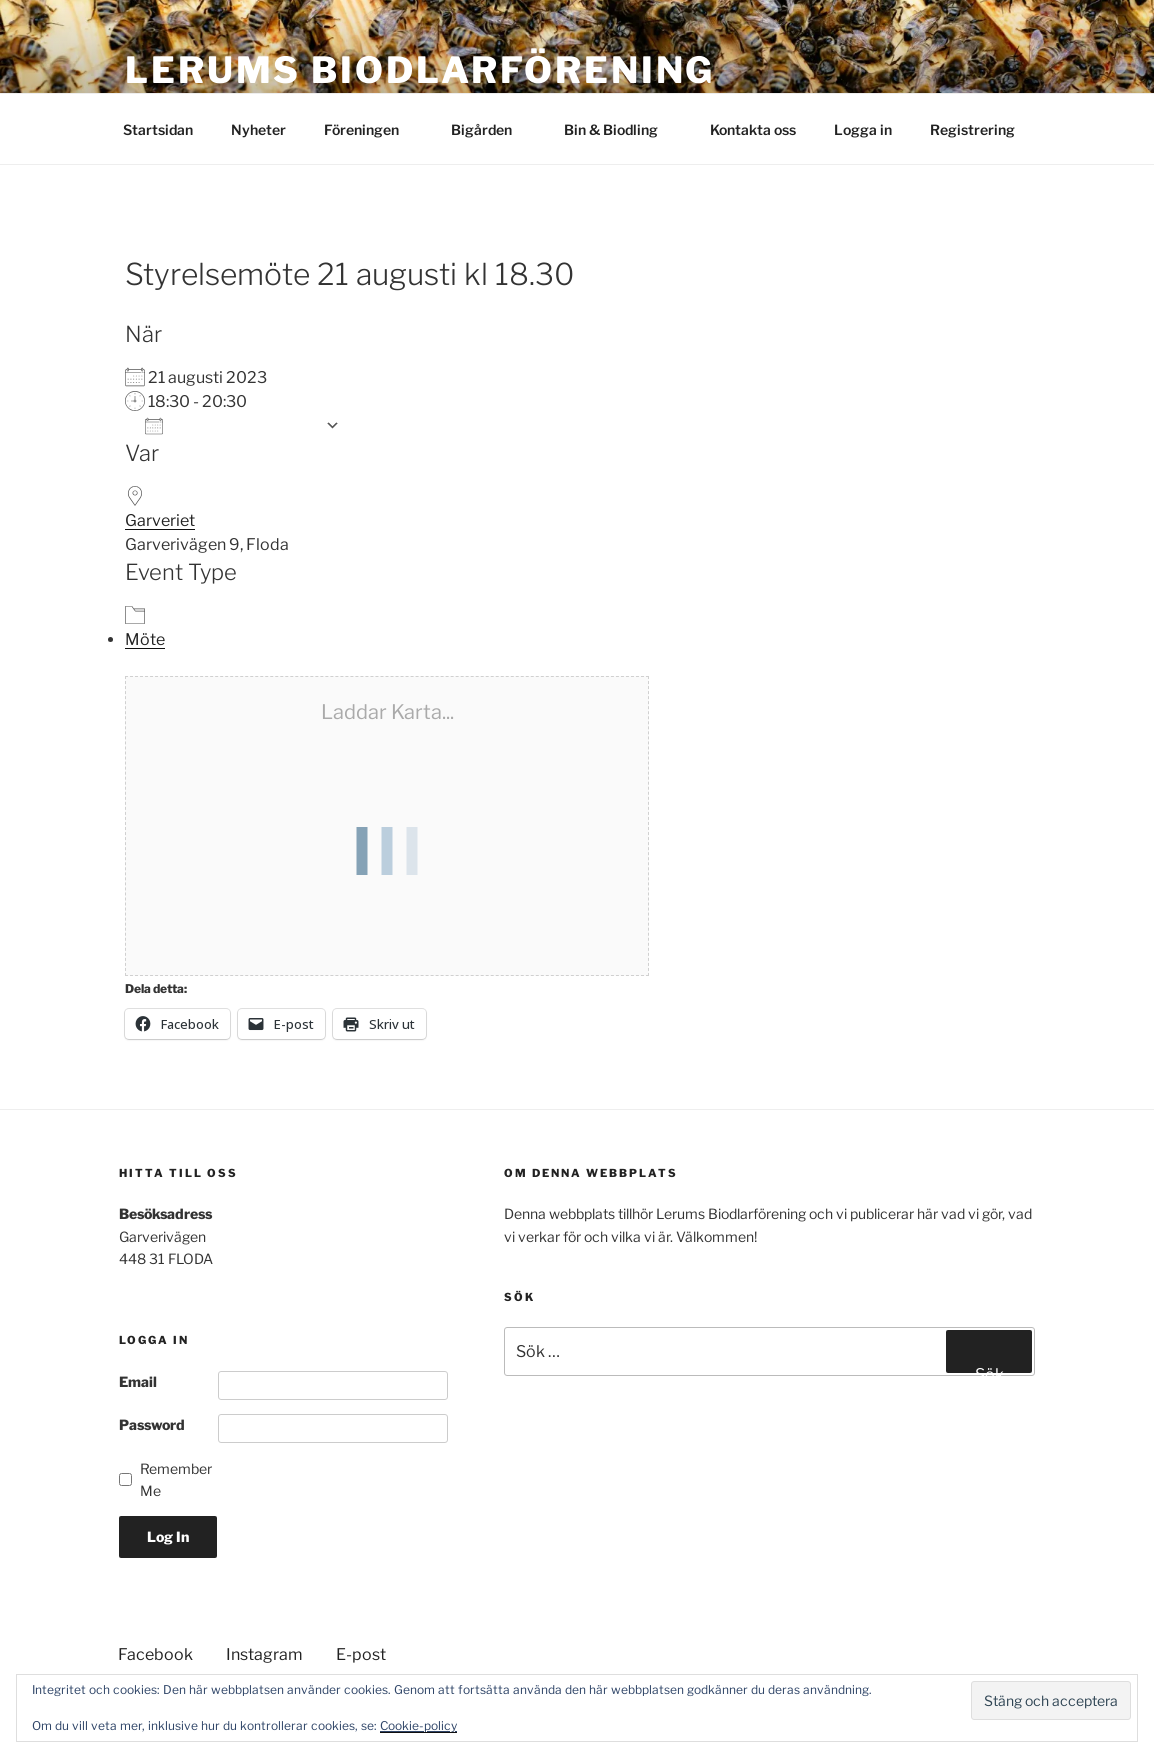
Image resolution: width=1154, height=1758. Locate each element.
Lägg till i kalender (230, 425)
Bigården (491, 129)
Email (138, 1381)
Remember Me (176, 1479)
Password (152, 1424)
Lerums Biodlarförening (420, 70)
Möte (145, 639)
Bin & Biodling (620, 129)
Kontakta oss (753, 129)
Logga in (863, 129)
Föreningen (371, 129)
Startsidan (158, 129)
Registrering (972, 129)
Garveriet (160, 520)
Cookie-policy (418, 1725)
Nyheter (258, 129)
